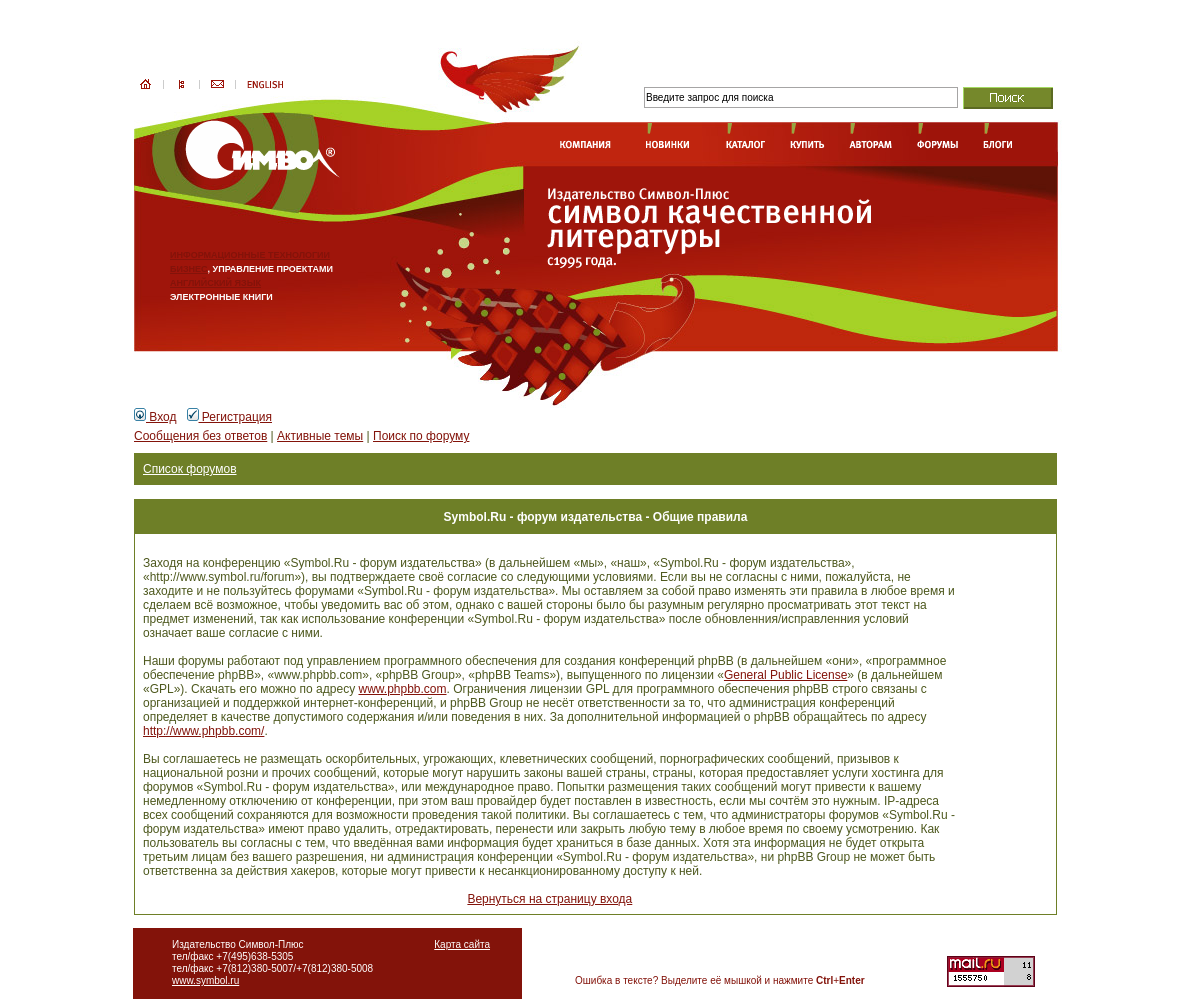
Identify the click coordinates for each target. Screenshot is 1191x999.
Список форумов (190, 469)
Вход (155, 417)
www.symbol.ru (205, 980)
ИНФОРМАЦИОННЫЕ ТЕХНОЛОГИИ (250, 255)
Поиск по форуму (421, 436)
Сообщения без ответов (200, 436)
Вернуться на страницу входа (549, 899)
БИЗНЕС (189, 269)
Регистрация (229, 417)
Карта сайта (462, 944)
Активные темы (320, 436)
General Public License (785, 675)
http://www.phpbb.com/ (203, 731)
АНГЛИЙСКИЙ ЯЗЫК (215, 283)
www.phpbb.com (402, 689)
